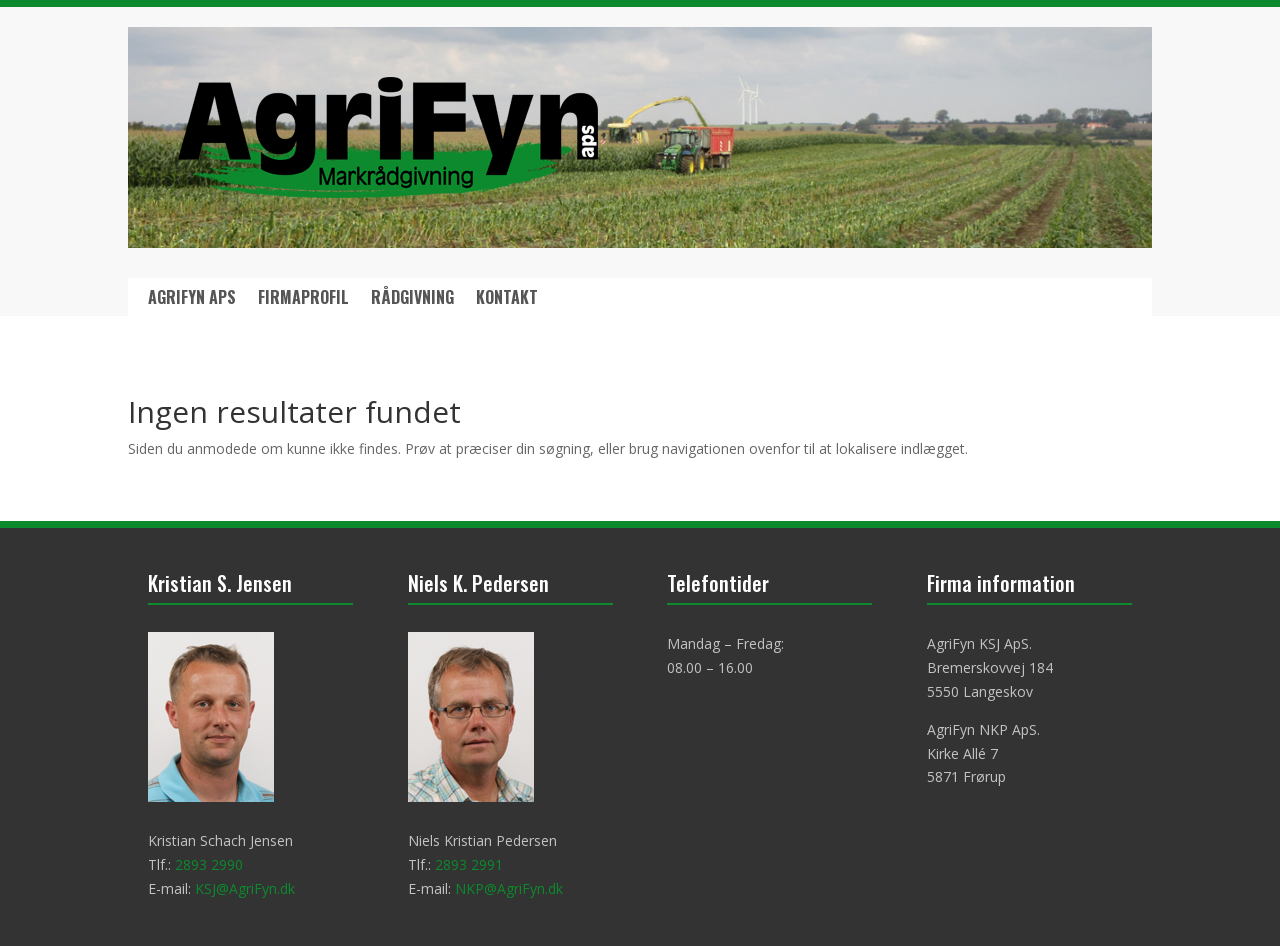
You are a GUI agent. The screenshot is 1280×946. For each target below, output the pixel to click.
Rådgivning (412, 299)
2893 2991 (469, 864)
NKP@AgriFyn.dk (509, 888)
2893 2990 (209, 864)
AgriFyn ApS (192, 299)
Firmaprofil (303, 299)
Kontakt (507, 299)
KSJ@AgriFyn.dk (245, 888)
